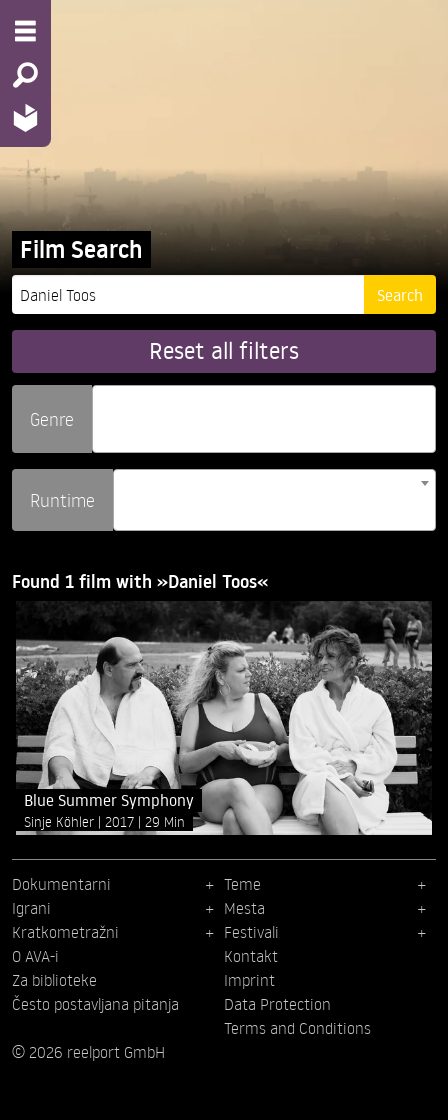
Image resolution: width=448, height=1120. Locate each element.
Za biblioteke (54, 980)
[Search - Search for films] (25, 75)
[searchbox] (105, 410)
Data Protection (277, 1004)
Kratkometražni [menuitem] (65, 932)
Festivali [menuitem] (251, 932)
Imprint (249, 980)
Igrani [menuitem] (31, 908)
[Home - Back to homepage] (25, 117)
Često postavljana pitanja (95, 1004)
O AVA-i (35, 956)
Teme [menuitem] (242, 884)
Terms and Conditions (297, 1028)
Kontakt (251, 956)
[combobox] (264, 419)
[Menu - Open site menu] (25, 31)
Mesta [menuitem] (244, 908)
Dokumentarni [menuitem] (61, 884)
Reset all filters (224, 350)
